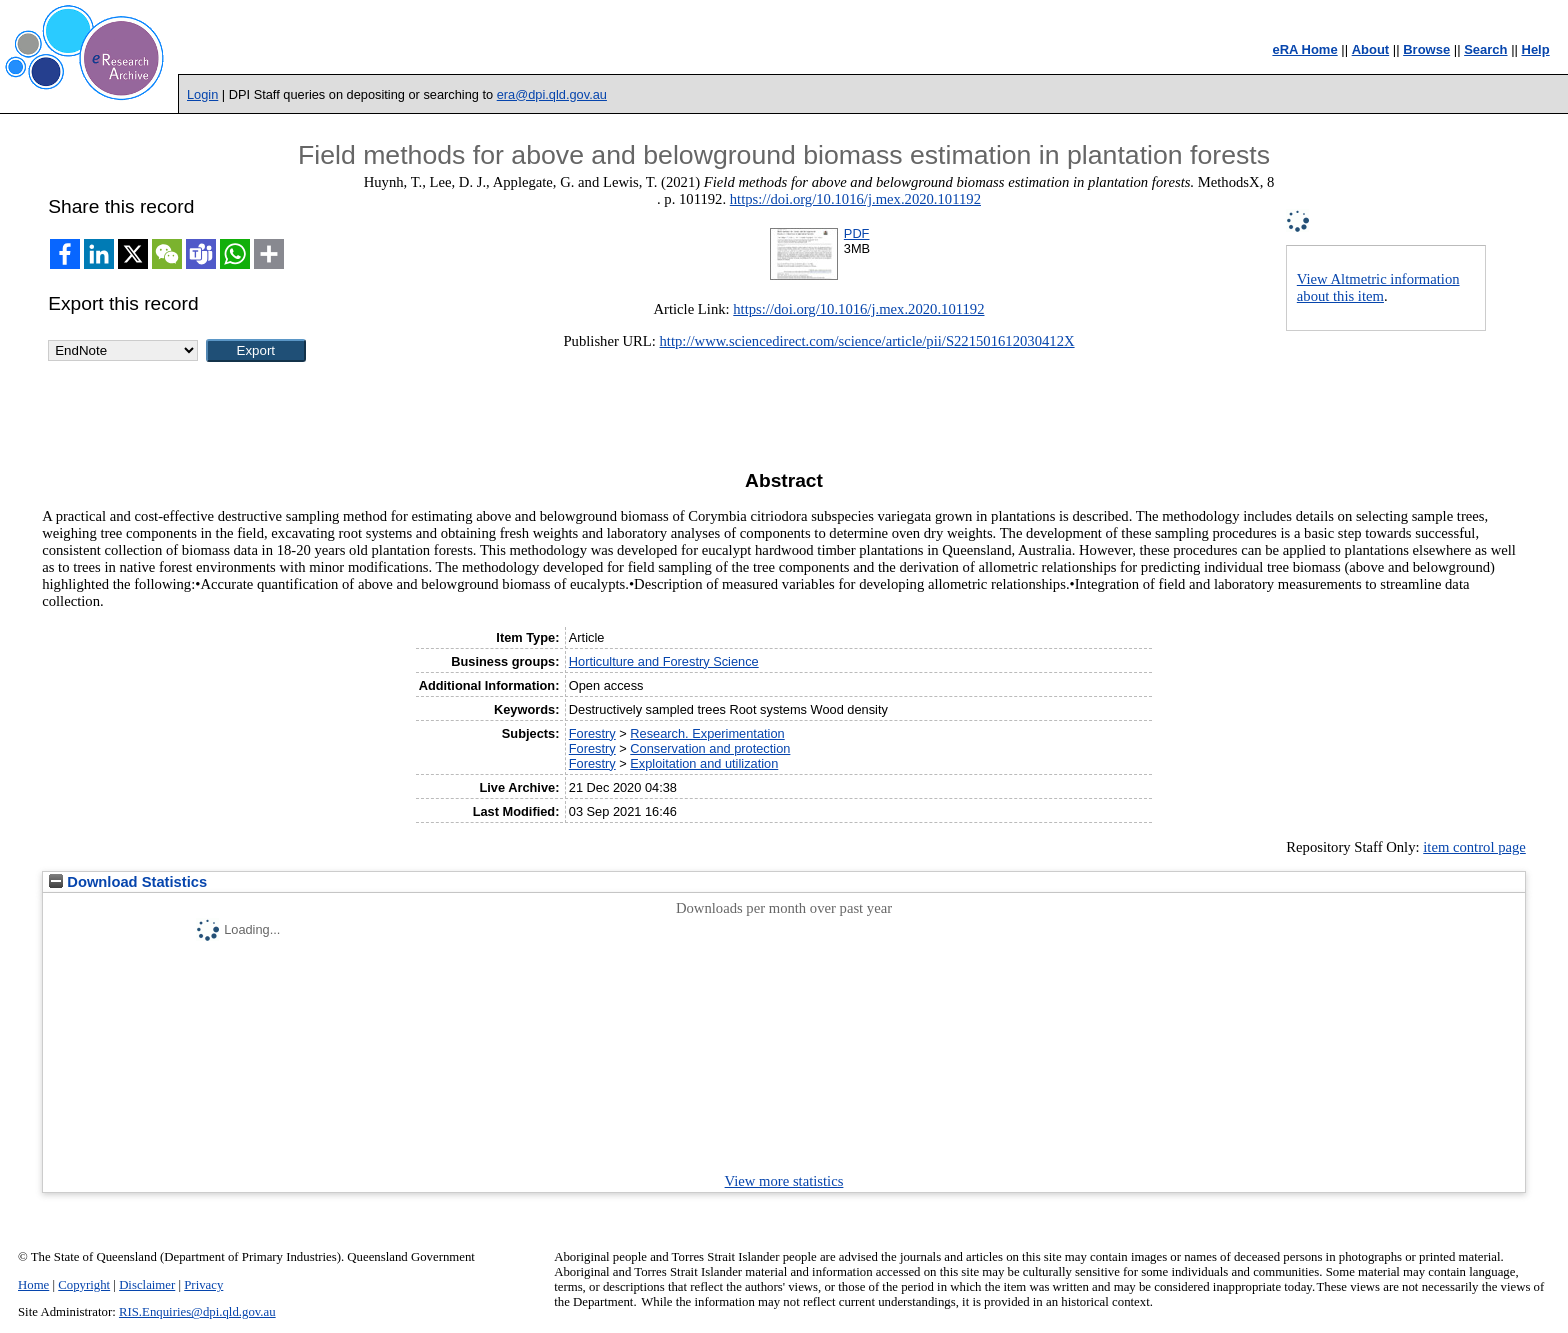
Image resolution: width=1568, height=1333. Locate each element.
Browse (1426, 49)
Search (1485, 49)
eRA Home (1304, 49)
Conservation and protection (710, 748)
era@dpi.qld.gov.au (552, 94)
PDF (857, 233)
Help (1536, 49)
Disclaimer (147, 1285)
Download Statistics (128, 882)
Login (202, 94)
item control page (1474, 847)
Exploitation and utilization (704, 763)
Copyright (84, 1285)
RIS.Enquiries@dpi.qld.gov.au (197, 1312)
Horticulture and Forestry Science (664, 661)
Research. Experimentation (707, 733)
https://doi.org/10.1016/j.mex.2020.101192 (855, 199)
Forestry (592, 733)
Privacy (203, 1285)
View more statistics (784, 1181)
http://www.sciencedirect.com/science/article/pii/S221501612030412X (867, 341)
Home (33, 1285)
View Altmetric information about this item (1378, 287)
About (1371, 49)
